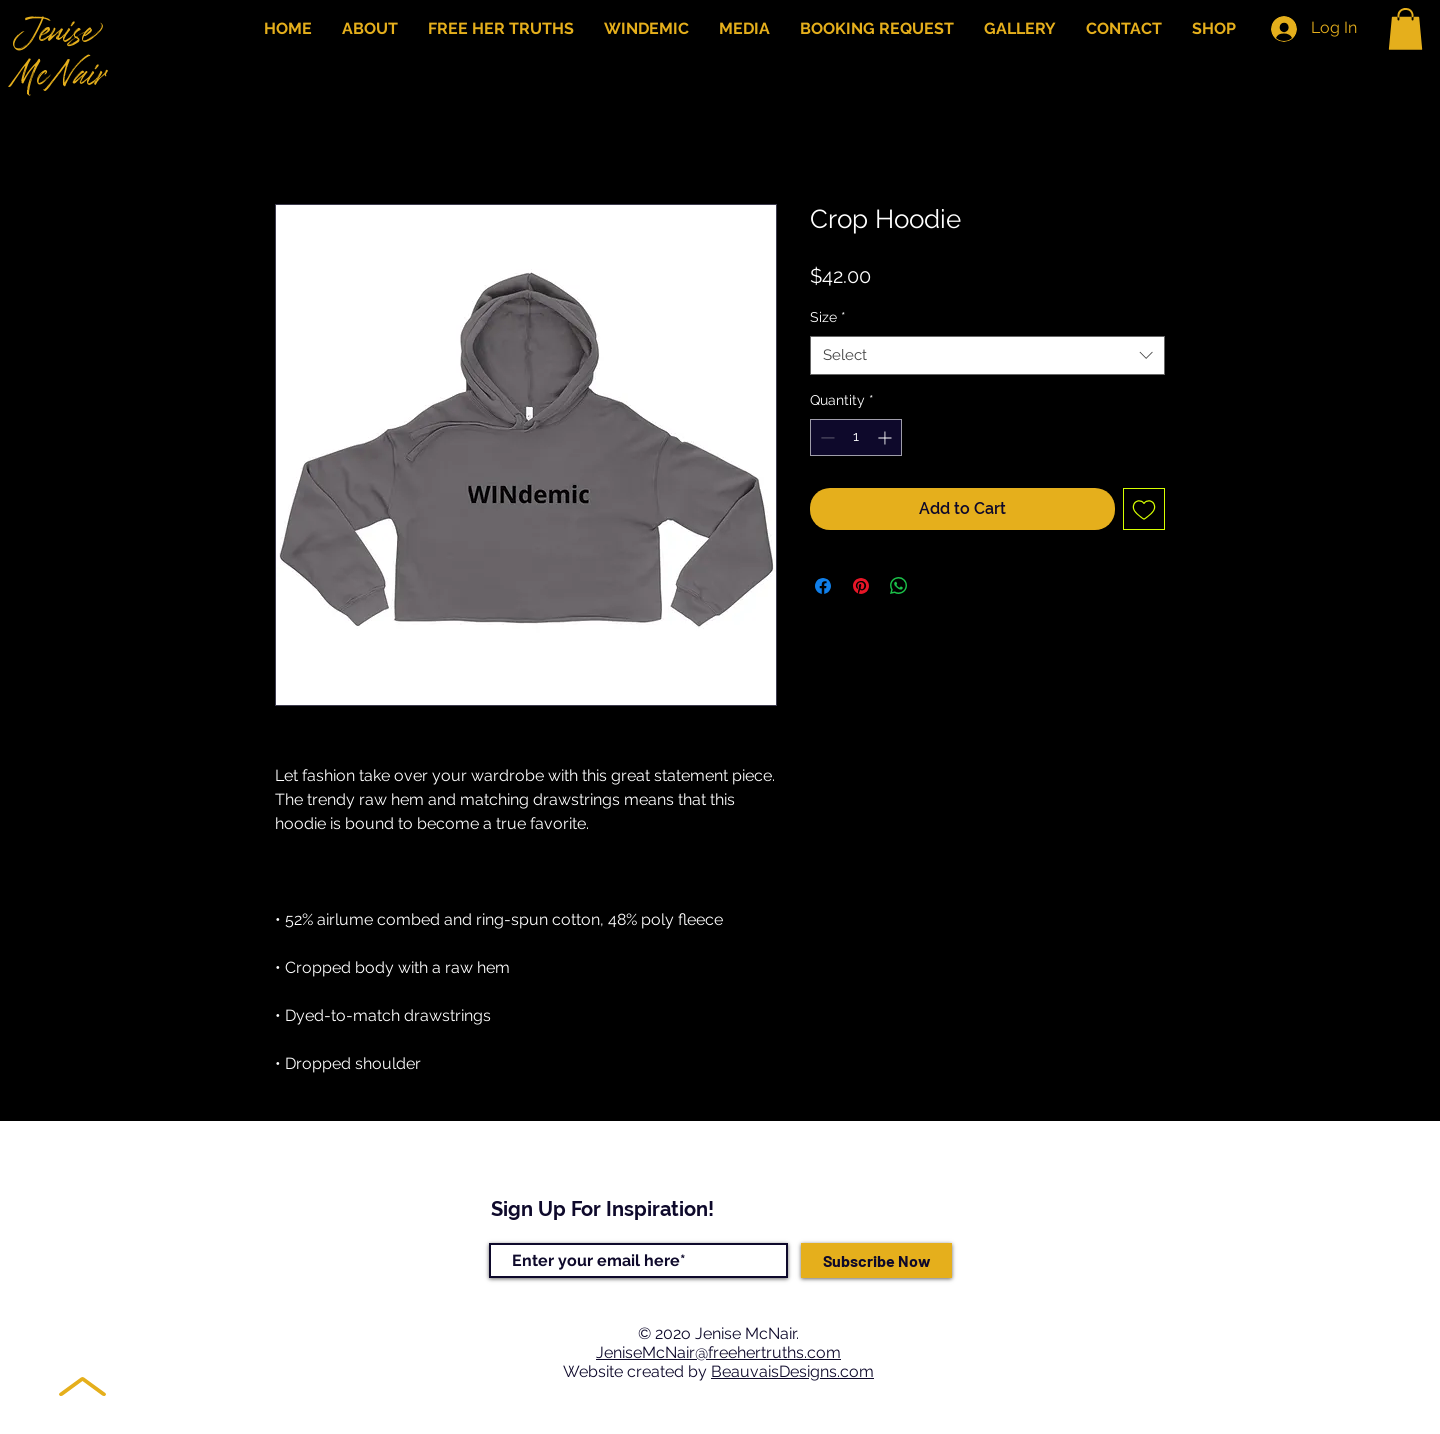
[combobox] (987, 355)
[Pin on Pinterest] (861, 586)
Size (828, 317)
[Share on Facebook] (823, 586)
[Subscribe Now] (876, 1260)
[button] (1405, 29)
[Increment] (886, 437)
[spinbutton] (856, 437)
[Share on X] (937, 586)
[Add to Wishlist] (1144, 509)
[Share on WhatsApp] (899, 586)
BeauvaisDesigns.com (792, 1371)
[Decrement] (825, 437)
